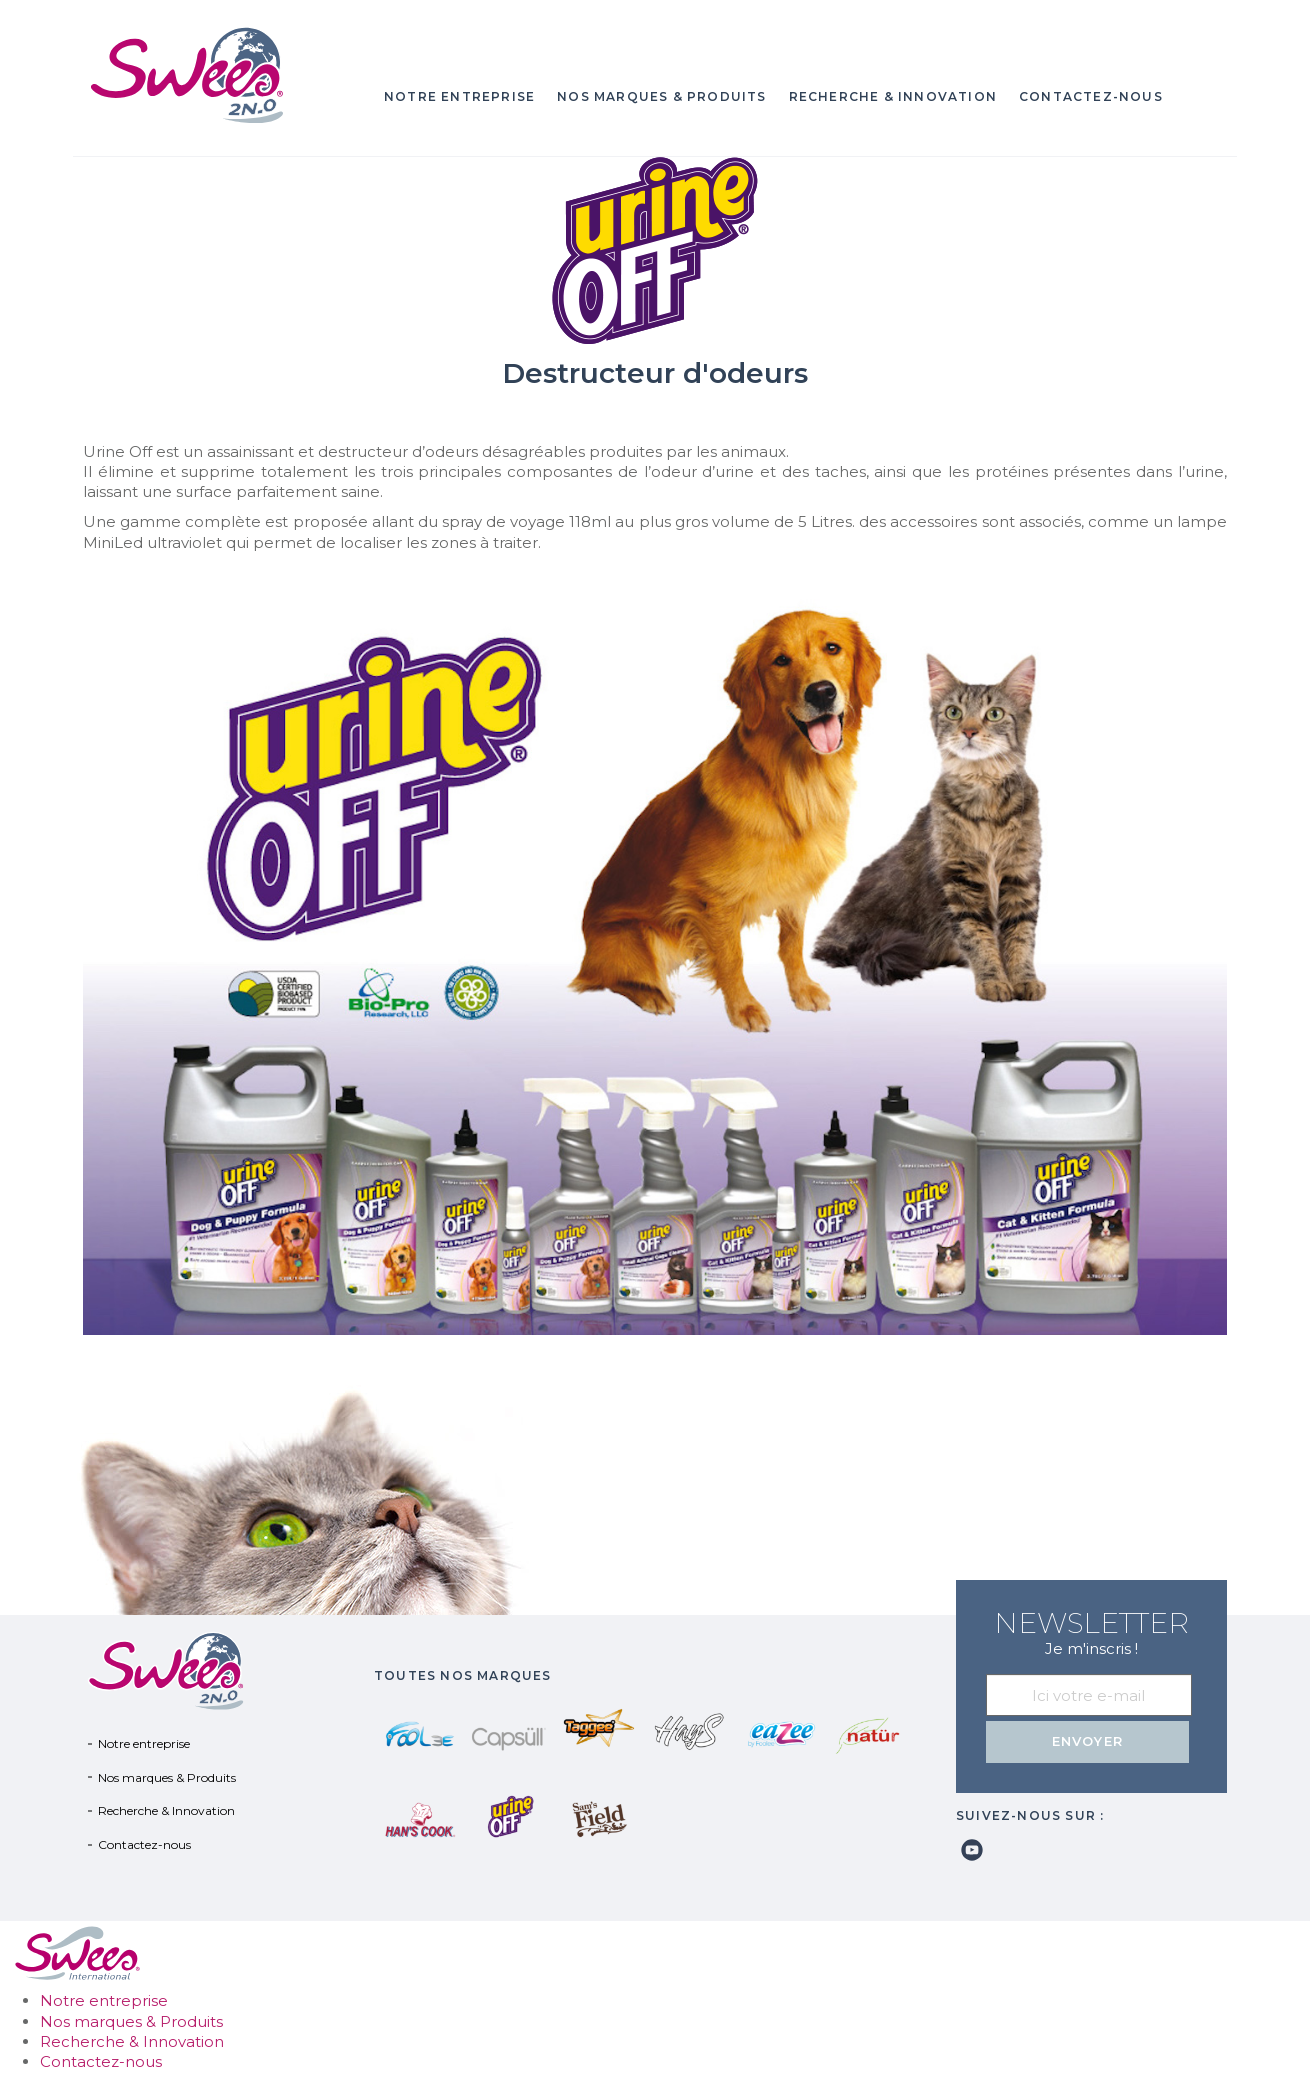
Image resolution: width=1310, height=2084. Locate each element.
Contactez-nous (1091, 96)
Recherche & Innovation (893, 96)
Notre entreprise (459, 96)
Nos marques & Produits (661, 96)
